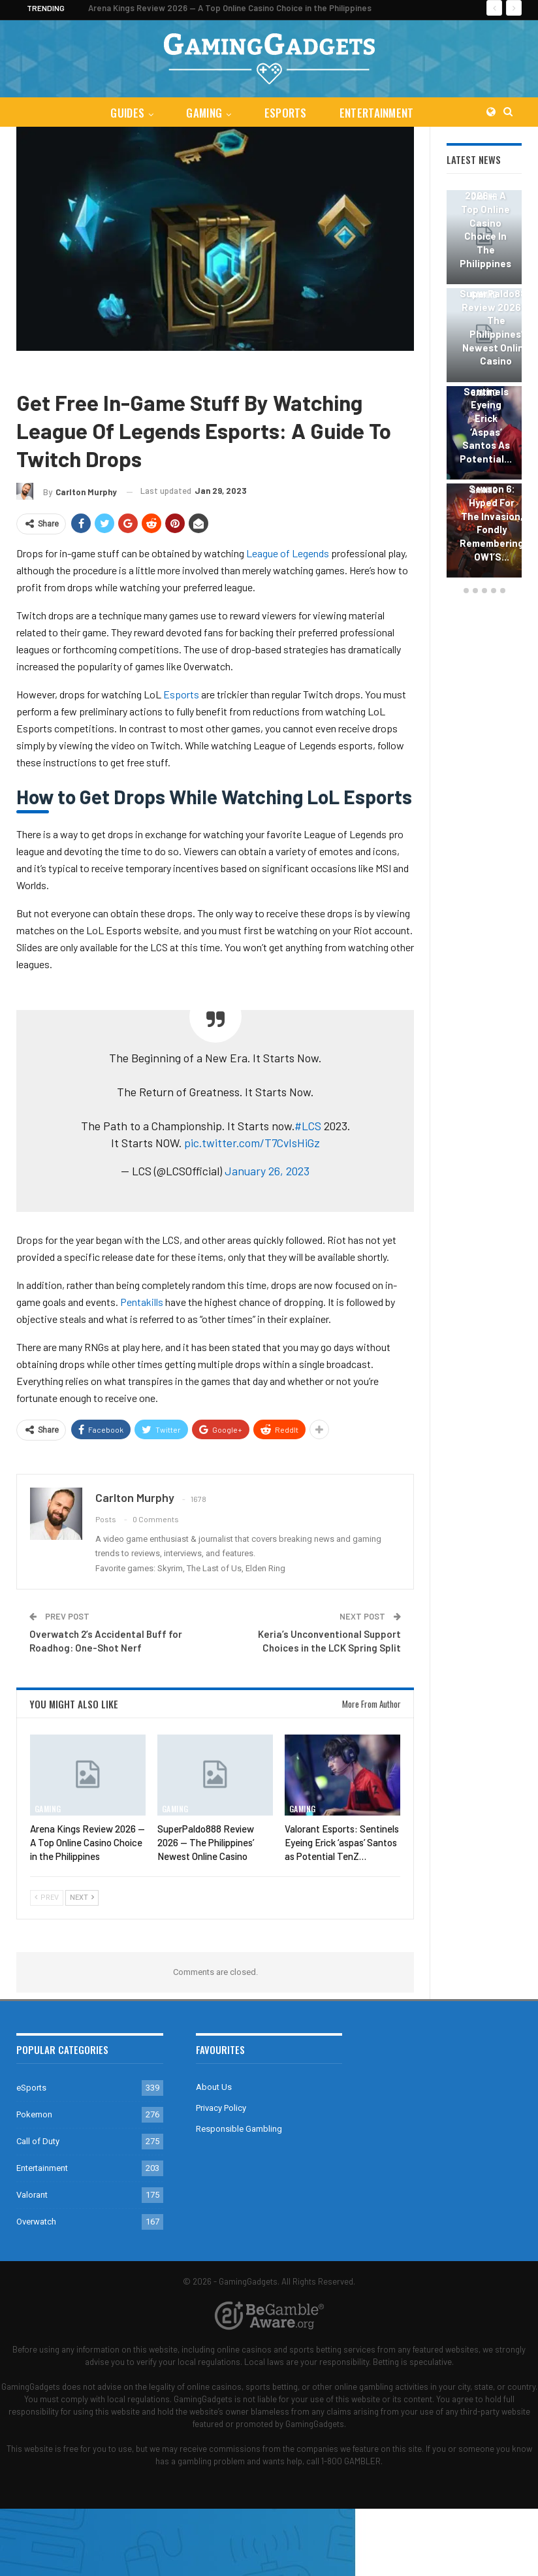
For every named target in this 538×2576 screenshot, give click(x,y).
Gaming (203, 113)
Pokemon (34, 2114)
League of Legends (128, 370)
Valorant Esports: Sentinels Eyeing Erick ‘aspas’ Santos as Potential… (486, 411)
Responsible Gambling (239, 2129)
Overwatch (36, 2221)
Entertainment (379, 113)
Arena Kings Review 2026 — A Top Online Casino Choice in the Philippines (230, 8)
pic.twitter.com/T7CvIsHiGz (252, 1142)
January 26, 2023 (267, 1171)
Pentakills (141, 1302)
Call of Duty (37, 2141)
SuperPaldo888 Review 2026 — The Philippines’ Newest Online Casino (496, 327)
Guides (125, 113)
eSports (286, 113)
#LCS (307, 1125)
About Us (214, 2087)
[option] (484, 385)
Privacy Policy (221, 2108)
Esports (181, 694)
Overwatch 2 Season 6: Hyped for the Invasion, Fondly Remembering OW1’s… (492, 516)
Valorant (32, 2195)
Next (82, 1897)
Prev (47, 1897)
